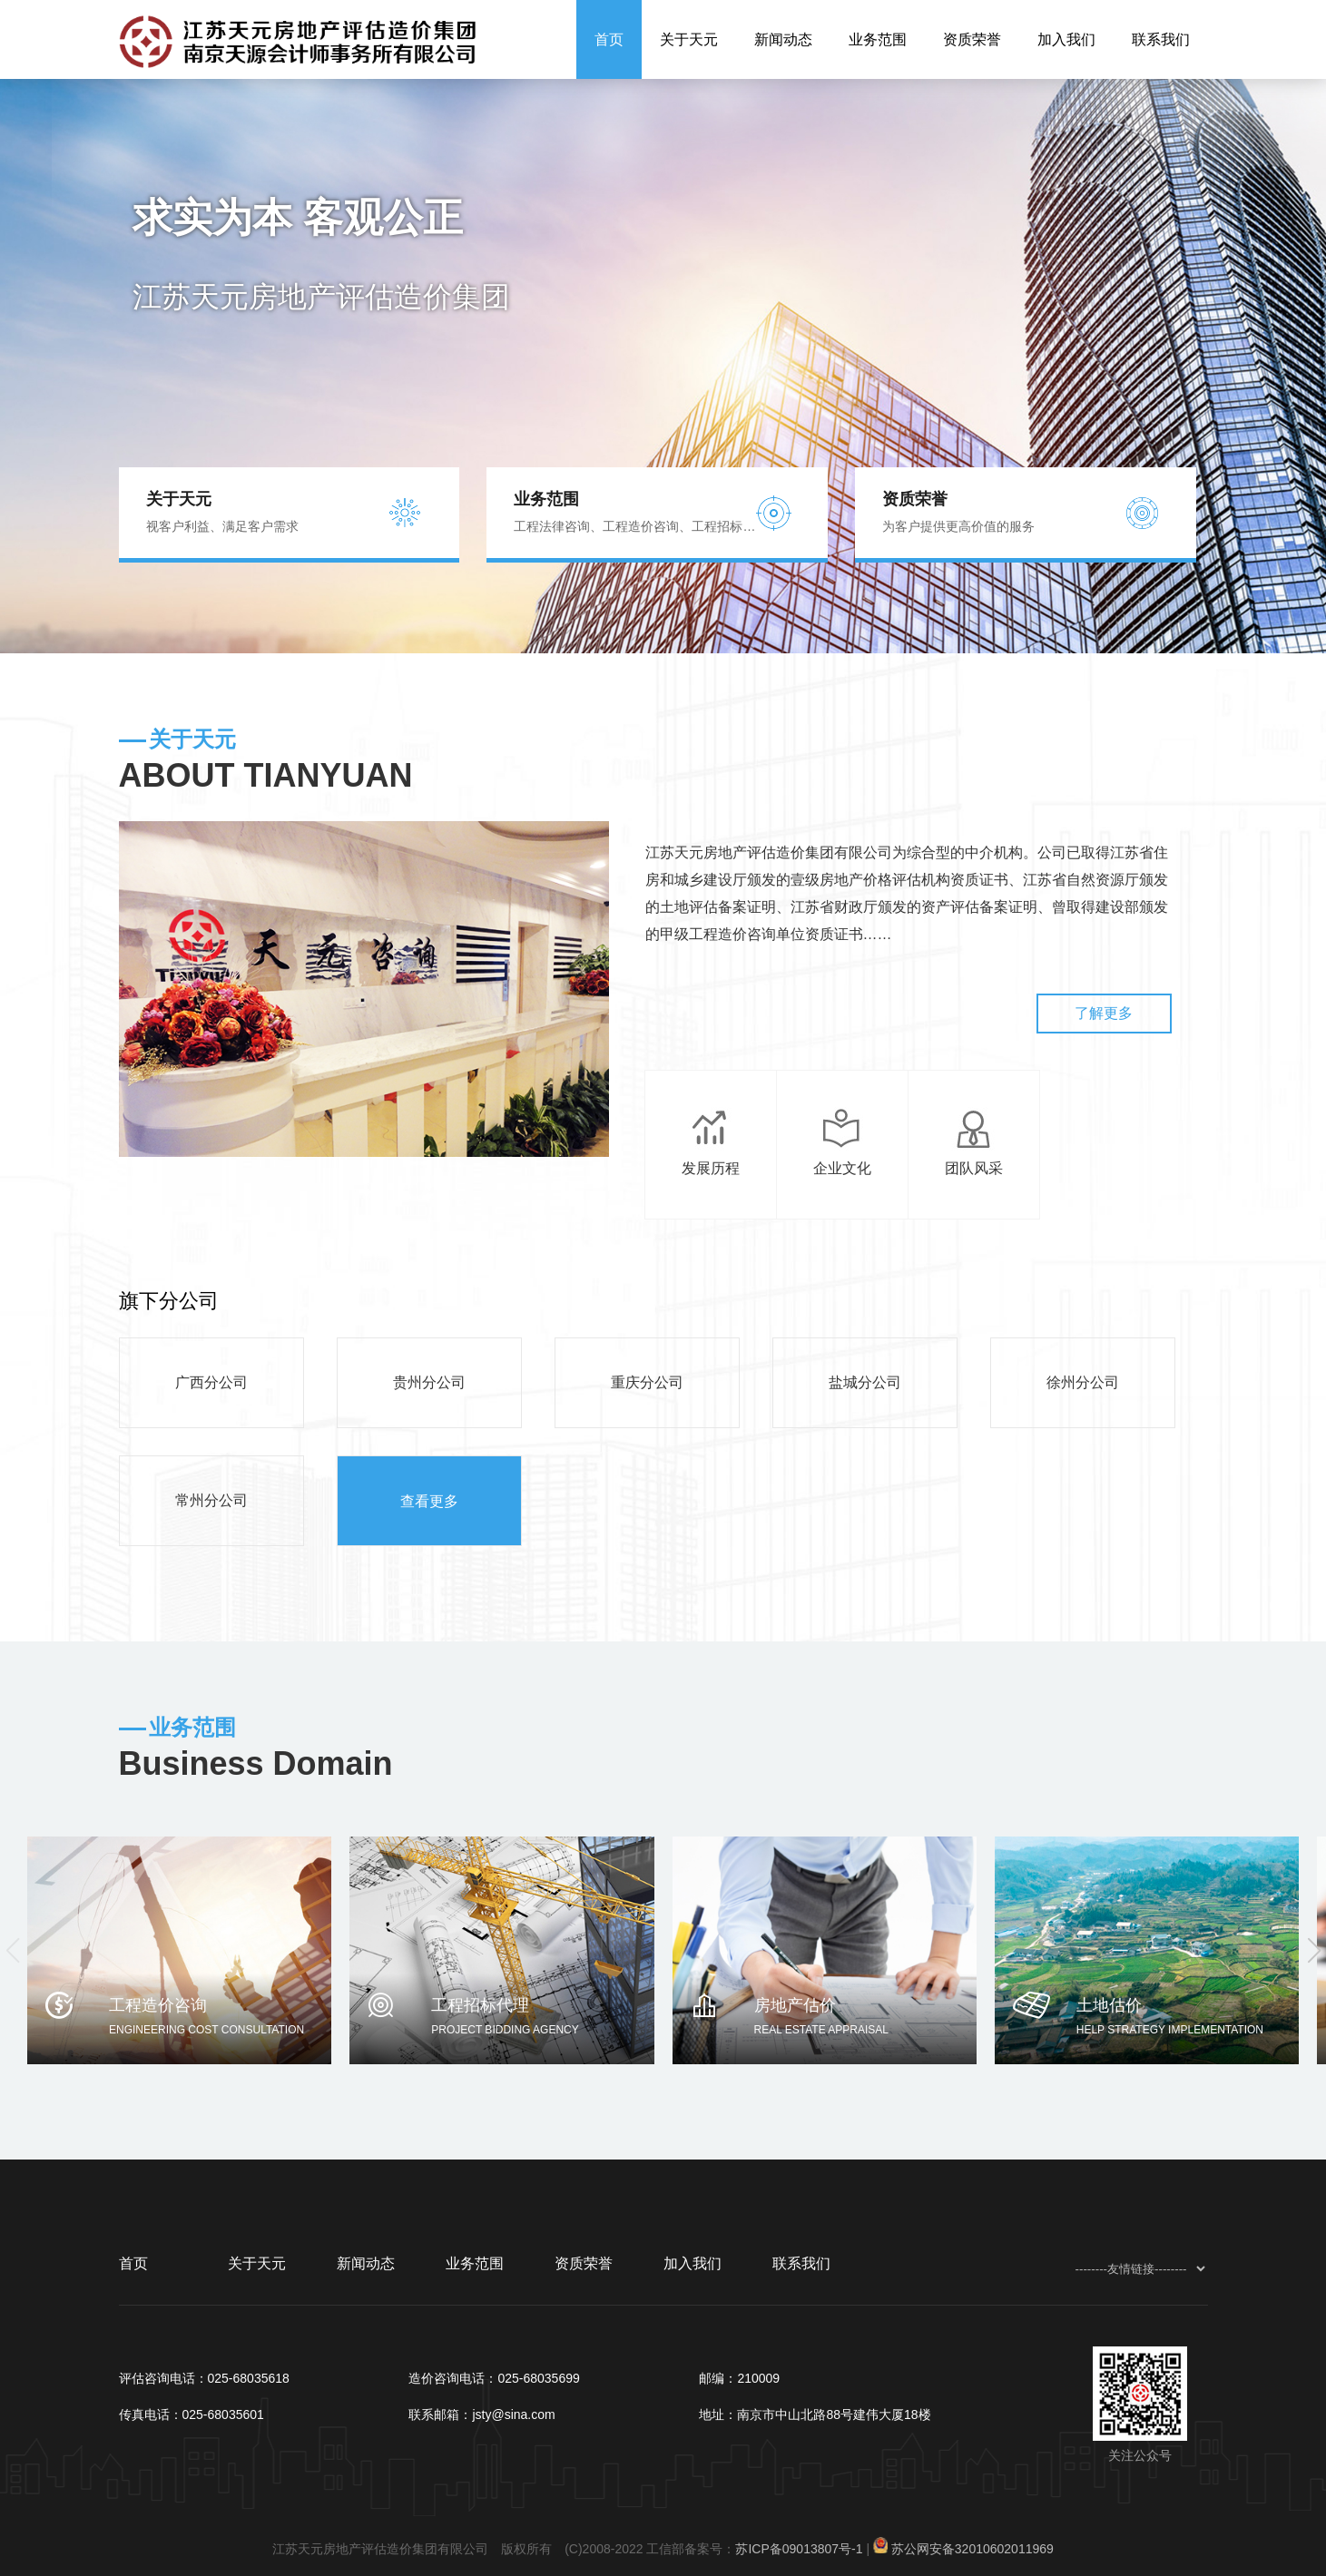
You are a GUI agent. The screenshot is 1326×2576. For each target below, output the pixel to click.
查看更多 (429, 1501)
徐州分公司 (1082, 1382)
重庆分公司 (647, 1382)
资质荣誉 (972, 39)
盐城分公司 (865, 1382)
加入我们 (1066, 39)
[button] (1313, 1951)
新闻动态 (783, 39)
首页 (609, 39)
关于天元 (689, 39)
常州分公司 (211, 1500)
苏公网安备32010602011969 (972, 2549)
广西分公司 (211, 1382)
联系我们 (1161, 39)
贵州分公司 (429, 1382)
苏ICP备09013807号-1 (798, 2549)
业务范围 (878, 39)
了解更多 (1115, 1013)
